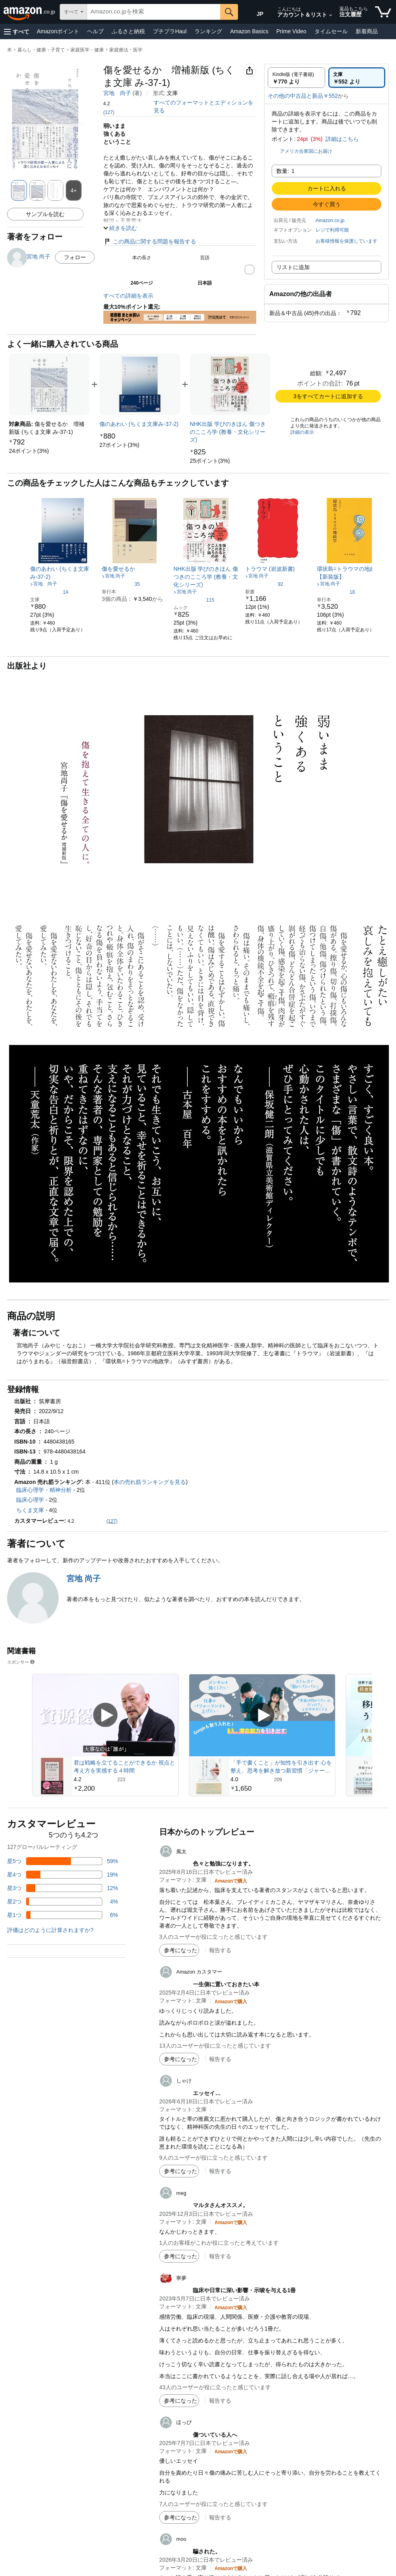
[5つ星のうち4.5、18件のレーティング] (336, 592)
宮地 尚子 (117, 93)
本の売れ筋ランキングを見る (150, 1482)
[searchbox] (153, 11)
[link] (29, 451)
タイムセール (331, 31)
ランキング (208, 31)
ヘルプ (95, 31)
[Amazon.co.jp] (30, 12)
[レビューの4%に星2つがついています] (62, 1901)
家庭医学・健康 (87, 50)
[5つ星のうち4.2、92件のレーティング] (264, 584)
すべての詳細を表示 (128, 296)
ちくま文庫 (30, 1510)
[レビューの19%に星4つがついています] (62, 1875)
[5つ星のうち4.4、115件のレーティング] (193, 600)
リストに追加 (293, 267)
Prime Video (291, 31)
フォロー (75, 257)
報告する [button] (220, 1950)
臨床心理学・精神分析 (44, 1490)
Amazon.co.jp (330, 220)
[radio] (296, 77)
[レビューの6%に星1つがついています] (62, 1915)
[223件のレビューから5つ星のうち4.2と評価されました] (125, 1779)
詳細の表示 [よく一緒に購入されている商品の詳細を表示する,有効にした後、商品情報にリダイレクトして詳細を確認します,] (302, 432)
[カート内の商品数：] (383, 12)
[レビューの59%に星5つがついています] (62, 1861)
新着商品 (367, 31)
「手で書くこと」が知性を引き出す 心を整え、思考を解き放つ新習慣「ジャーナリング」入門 (281, 1766)
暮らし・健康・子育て (41, 50)
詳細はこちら (342, 139)
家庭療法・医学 (126, 50)
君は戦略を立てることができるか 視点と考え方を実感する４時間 (124, 1766)
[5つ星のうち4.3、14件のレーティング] (49, 592)
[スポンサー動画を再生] (105, 1715)
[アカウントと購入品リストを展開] (330, 15)
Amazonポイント (58, 31)
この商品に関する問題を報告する (149, 241)
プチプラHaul (170, 31)
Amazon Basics (249, 31)
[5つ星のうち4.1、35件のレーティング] (121, 584)
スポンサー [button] (21, 1661)
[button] (16, 31)
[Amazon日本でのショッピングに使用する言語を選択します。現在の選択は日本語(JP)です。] (255, 12)
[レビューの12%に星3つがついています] (62, 1888)
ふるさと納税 (128, 31)
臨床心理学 (30, 1500)
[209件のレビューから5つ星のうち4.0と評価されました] (281, 1779)
